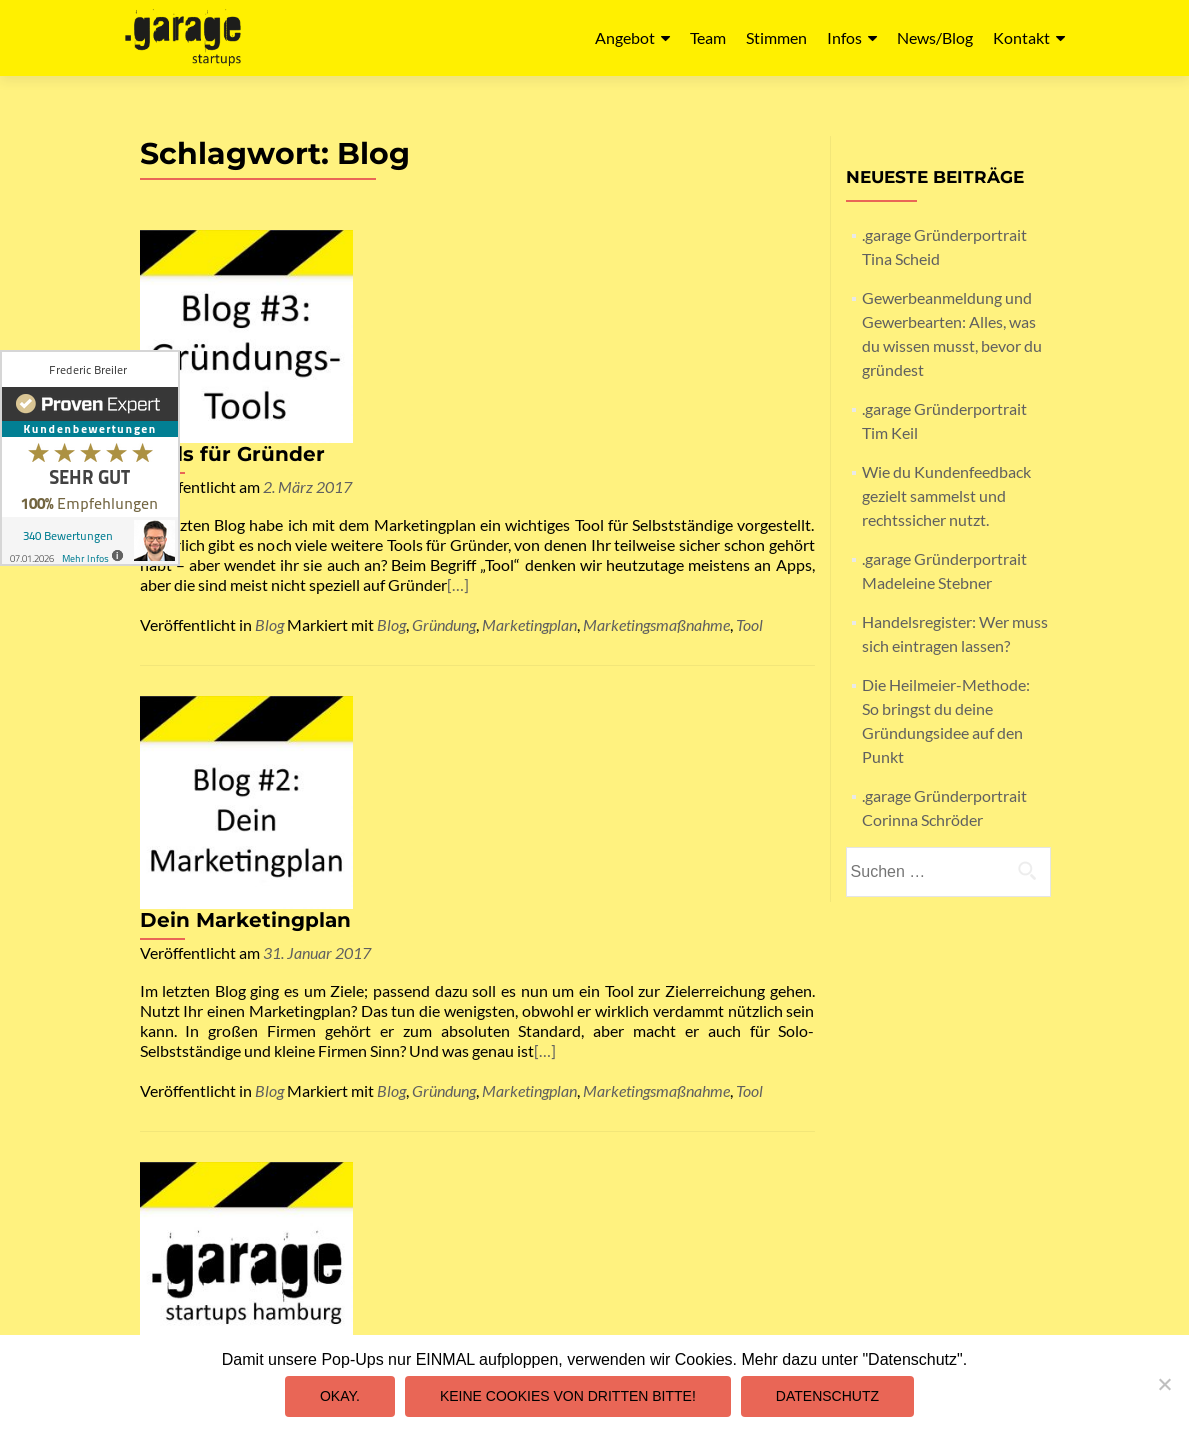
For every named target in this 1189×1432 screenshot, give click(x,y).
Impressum (751, 1132)
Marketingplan (529, 441)
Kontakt (1021, 37)
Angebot (625, 37)
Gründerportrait (412, 1027)
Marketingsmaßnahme (656, 441)
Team (708, 37)
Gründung (444, 441)
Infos (844, 37)
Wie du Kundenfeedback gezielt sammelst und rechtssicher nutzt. (946, 495)
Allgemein (287, 1027)
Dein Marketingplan (465, 524)
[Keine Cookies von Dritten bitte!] (1164, 1384)
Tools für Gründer (452, 241)
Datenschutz (751, 1152)
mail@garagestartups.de (477, 1333)
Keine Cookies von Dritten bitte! (568, 1396)
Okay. (340, 1396)
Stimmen (776, 37)
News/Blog (935, 37)
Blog (269, 441)
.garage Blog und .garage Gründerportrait (579, 807)
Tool (749, 441)
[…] (430, 411)
